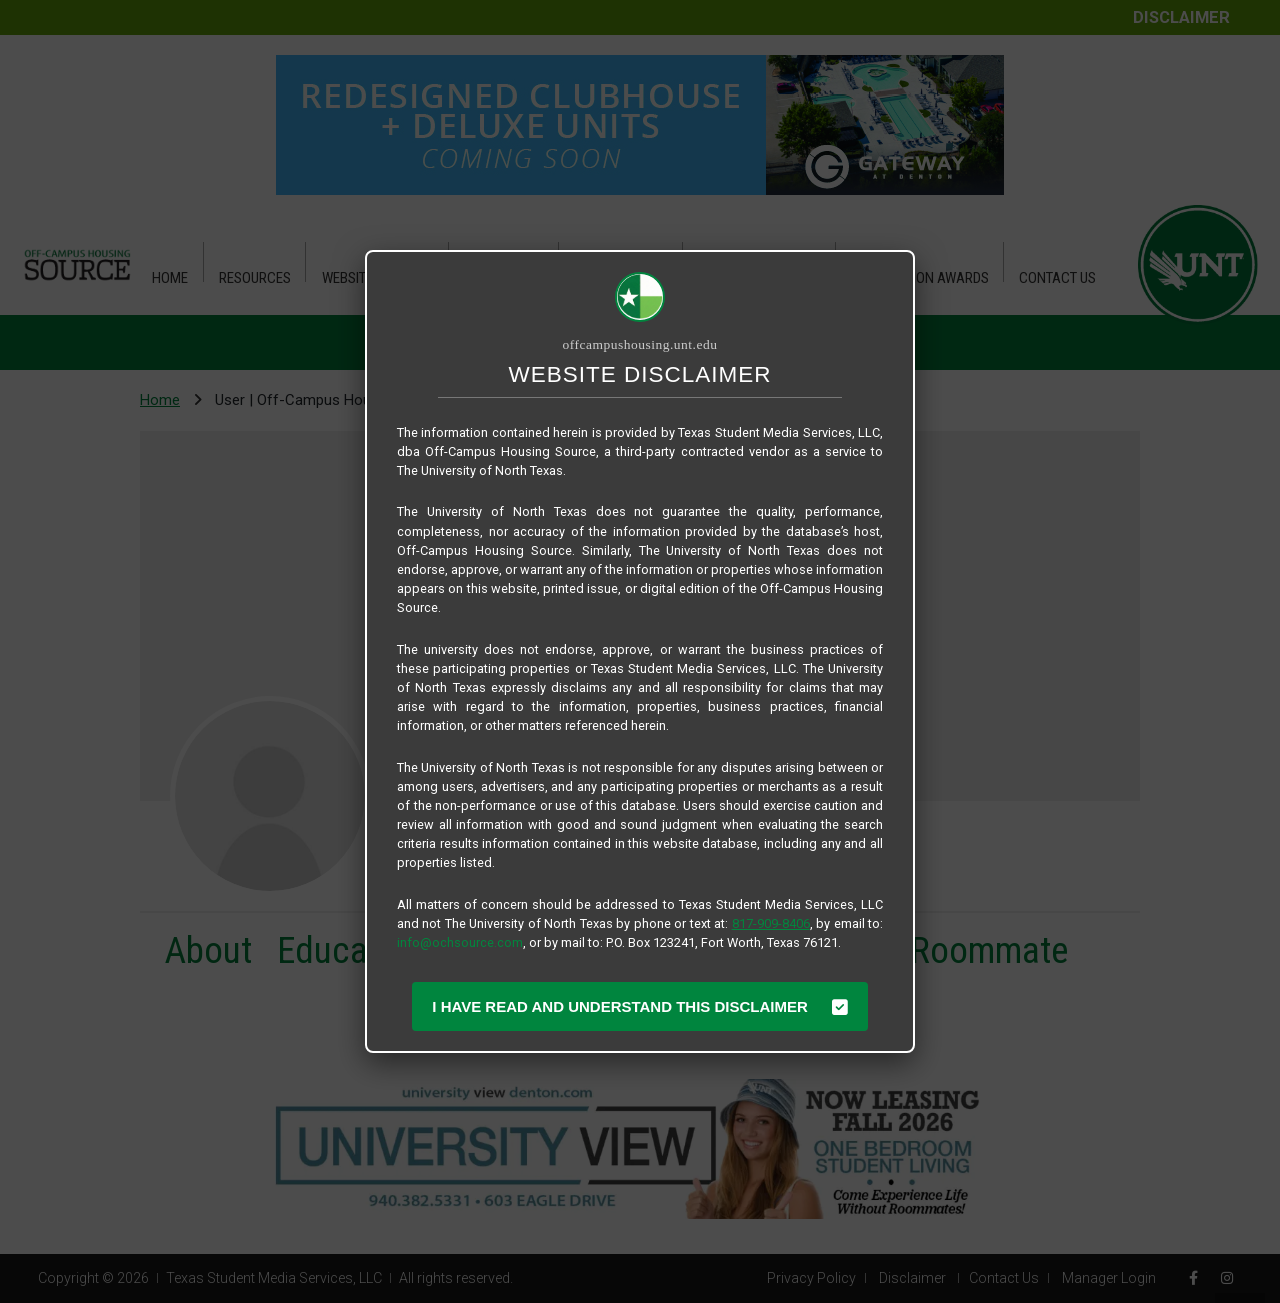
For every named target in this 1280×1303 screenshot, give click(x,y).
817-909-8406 (771, 923)
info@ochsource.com (460, 942)
